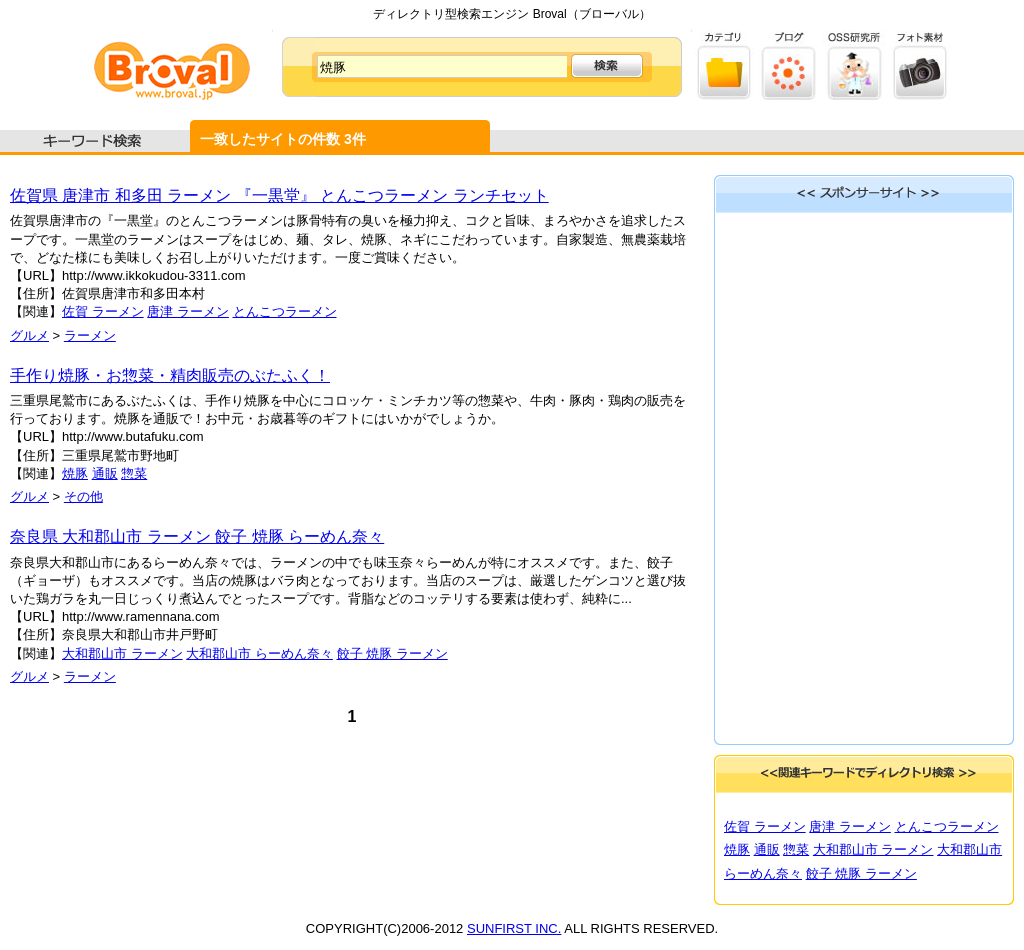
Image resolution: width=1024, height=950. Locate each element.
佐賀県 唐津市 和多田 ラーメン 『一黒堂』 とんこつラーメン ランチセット (279, 195)
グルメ (29, 335)
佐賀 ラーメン (103, 311)
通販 (105, 473)
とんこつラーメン (285, 311)
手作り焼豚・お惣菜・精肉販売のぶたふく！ (170, 375)
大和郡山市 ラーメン (122, 653)
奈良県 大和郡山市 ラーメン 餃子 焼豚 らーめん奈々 (197, 536)
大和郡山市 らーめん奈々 (259, 653)
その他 (83, 496)
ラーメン (90, 335)
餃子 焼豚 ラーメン (392, 653)
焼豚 (75, 473)
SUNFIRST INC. (514, 928)
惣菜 (134, 473)
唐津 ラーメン (188, 311)
